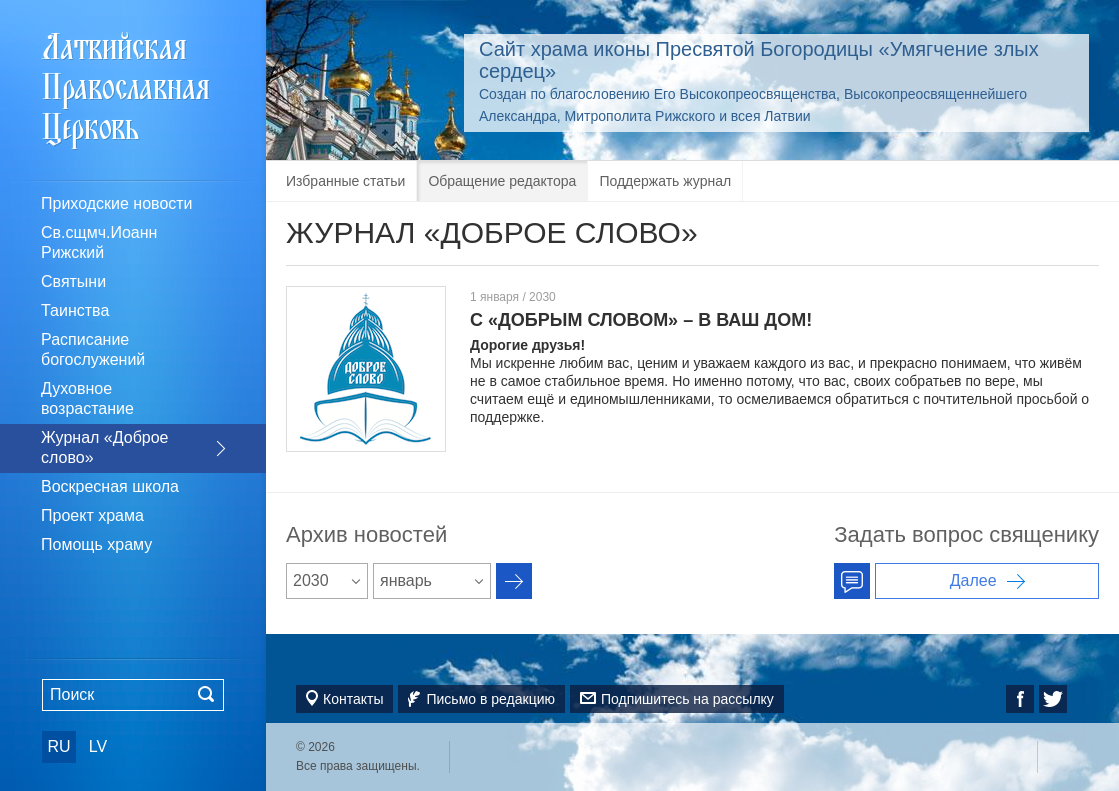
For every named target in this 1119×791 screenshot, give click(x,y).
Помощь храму (96, 544)
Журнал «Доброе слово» (105, 447)
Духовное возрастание (87, 398)
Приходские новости (117, 203)
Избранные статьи (345, 181)
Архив (514, 581)
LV (98, 746)
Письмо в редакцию (490, 699)
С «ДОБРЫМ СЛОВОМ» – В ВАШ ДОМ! (641, 320)
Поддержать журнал (665, 181)
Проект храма (92, 515)
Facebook (1020, 699)
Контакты (353, 699)
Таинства (75, 310)
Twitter (1053, 699)
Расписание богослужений (93, 349)
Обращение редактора (502, 181)
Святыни (73, 281)
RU (58, 746)
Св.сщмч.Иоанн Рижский (99, 242)
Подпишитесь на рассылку (687, 699)
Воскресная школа (110, 486)
